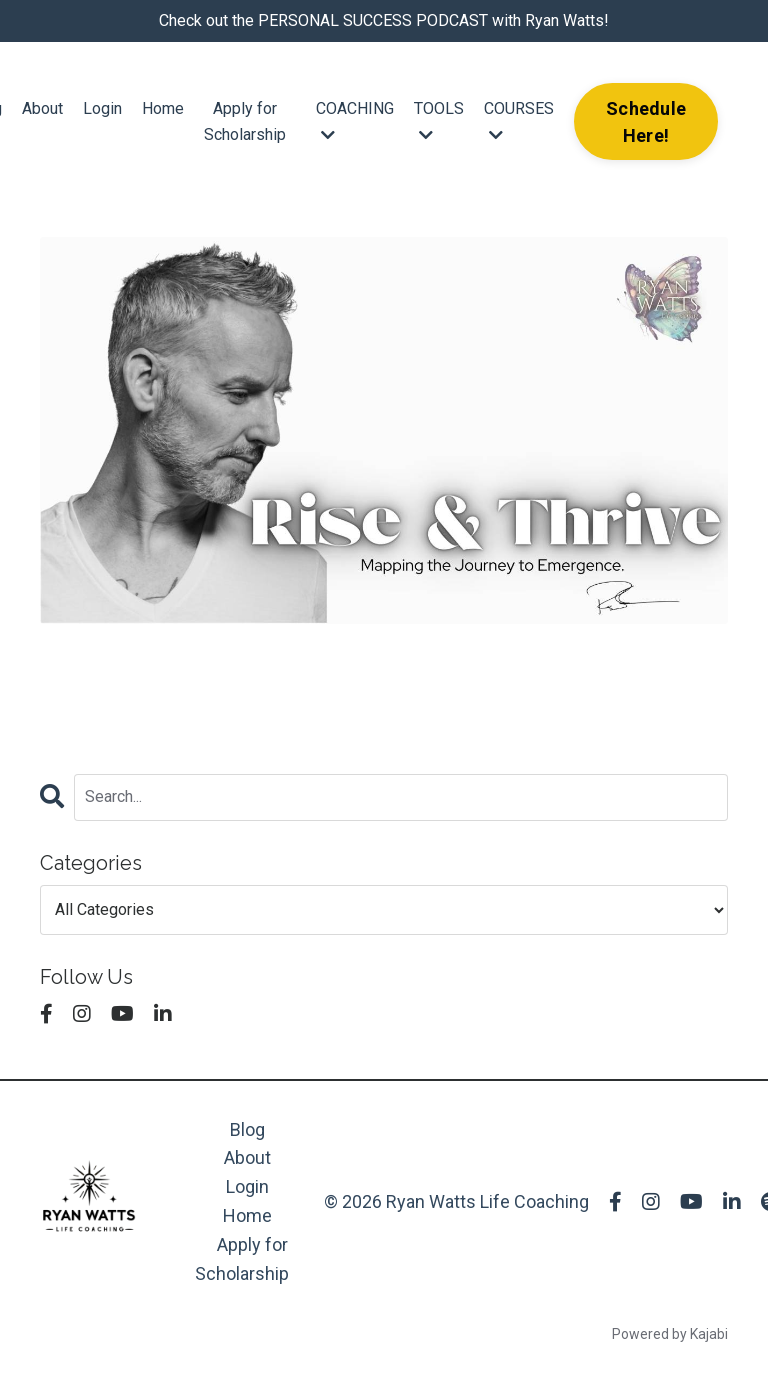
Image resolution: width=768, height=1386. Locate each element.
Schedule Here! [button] (646, 122)
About (42, 108)
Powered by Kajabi (670, 1334)
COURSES (519, 121)
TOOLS (439, 121)
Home (163, 108)
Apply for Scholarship (245, 121)
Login (102, 108)
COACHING (355, 121)
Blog (247, 1129)
